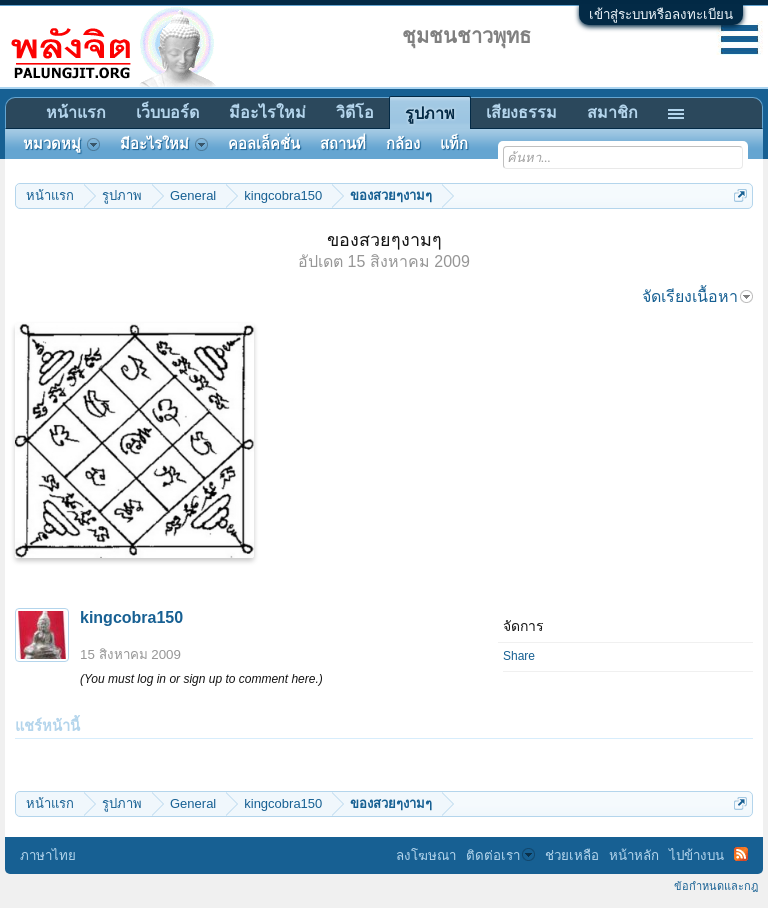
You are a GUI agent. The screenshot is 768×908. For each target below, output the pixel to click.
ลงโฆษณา (426, 855)
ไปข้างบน (696, 855)
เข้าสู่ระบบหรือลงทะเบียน (661, 14)
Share (519, 656)
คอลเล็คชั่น (264, 144)
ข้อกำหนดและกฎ (716, 886)
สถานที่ (343, 144)
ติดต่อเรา (500, 855)
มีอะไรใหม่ (267, 112)
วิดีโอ (355, 112)
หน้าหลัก (634, 855)
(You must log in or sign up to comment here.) (201, 679)
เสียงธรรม (521, 112)
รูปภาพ (430, 113)
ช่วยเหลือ (572, 855)
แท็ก (454, 144)
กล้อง (403, 144)
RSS (741, 854)
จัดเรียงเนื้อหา (697, 296)
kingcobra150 (131, 617)
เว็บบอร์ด (167, 112)
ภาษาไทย (48, 855)
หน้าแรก (76, 112)
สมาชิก (612, 112)
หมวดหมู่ (61, 144)
